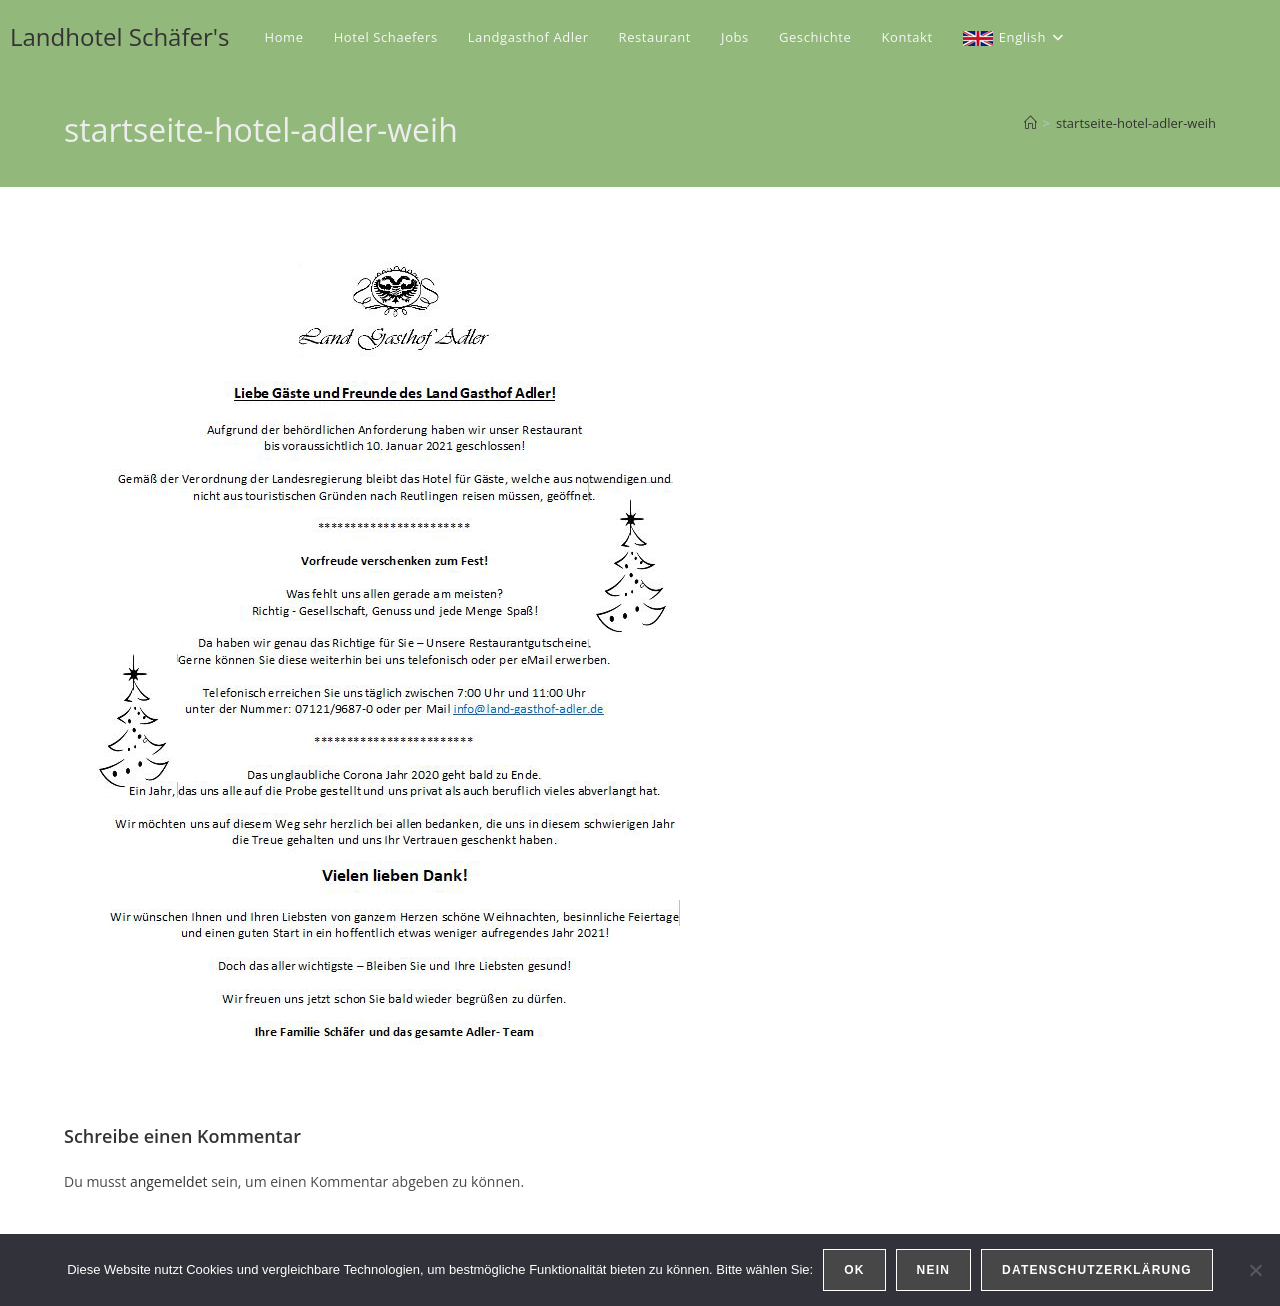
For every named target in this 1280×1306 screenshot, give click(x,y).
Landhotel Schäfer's (120, 36)
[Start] (1030, 123)
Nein (933, 1270)
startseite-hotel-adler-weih (1136, 123)
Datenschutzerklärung (1097, 1270)
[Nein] (1255, 1270)
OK (854, 1270)
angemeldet (169, 1181)
